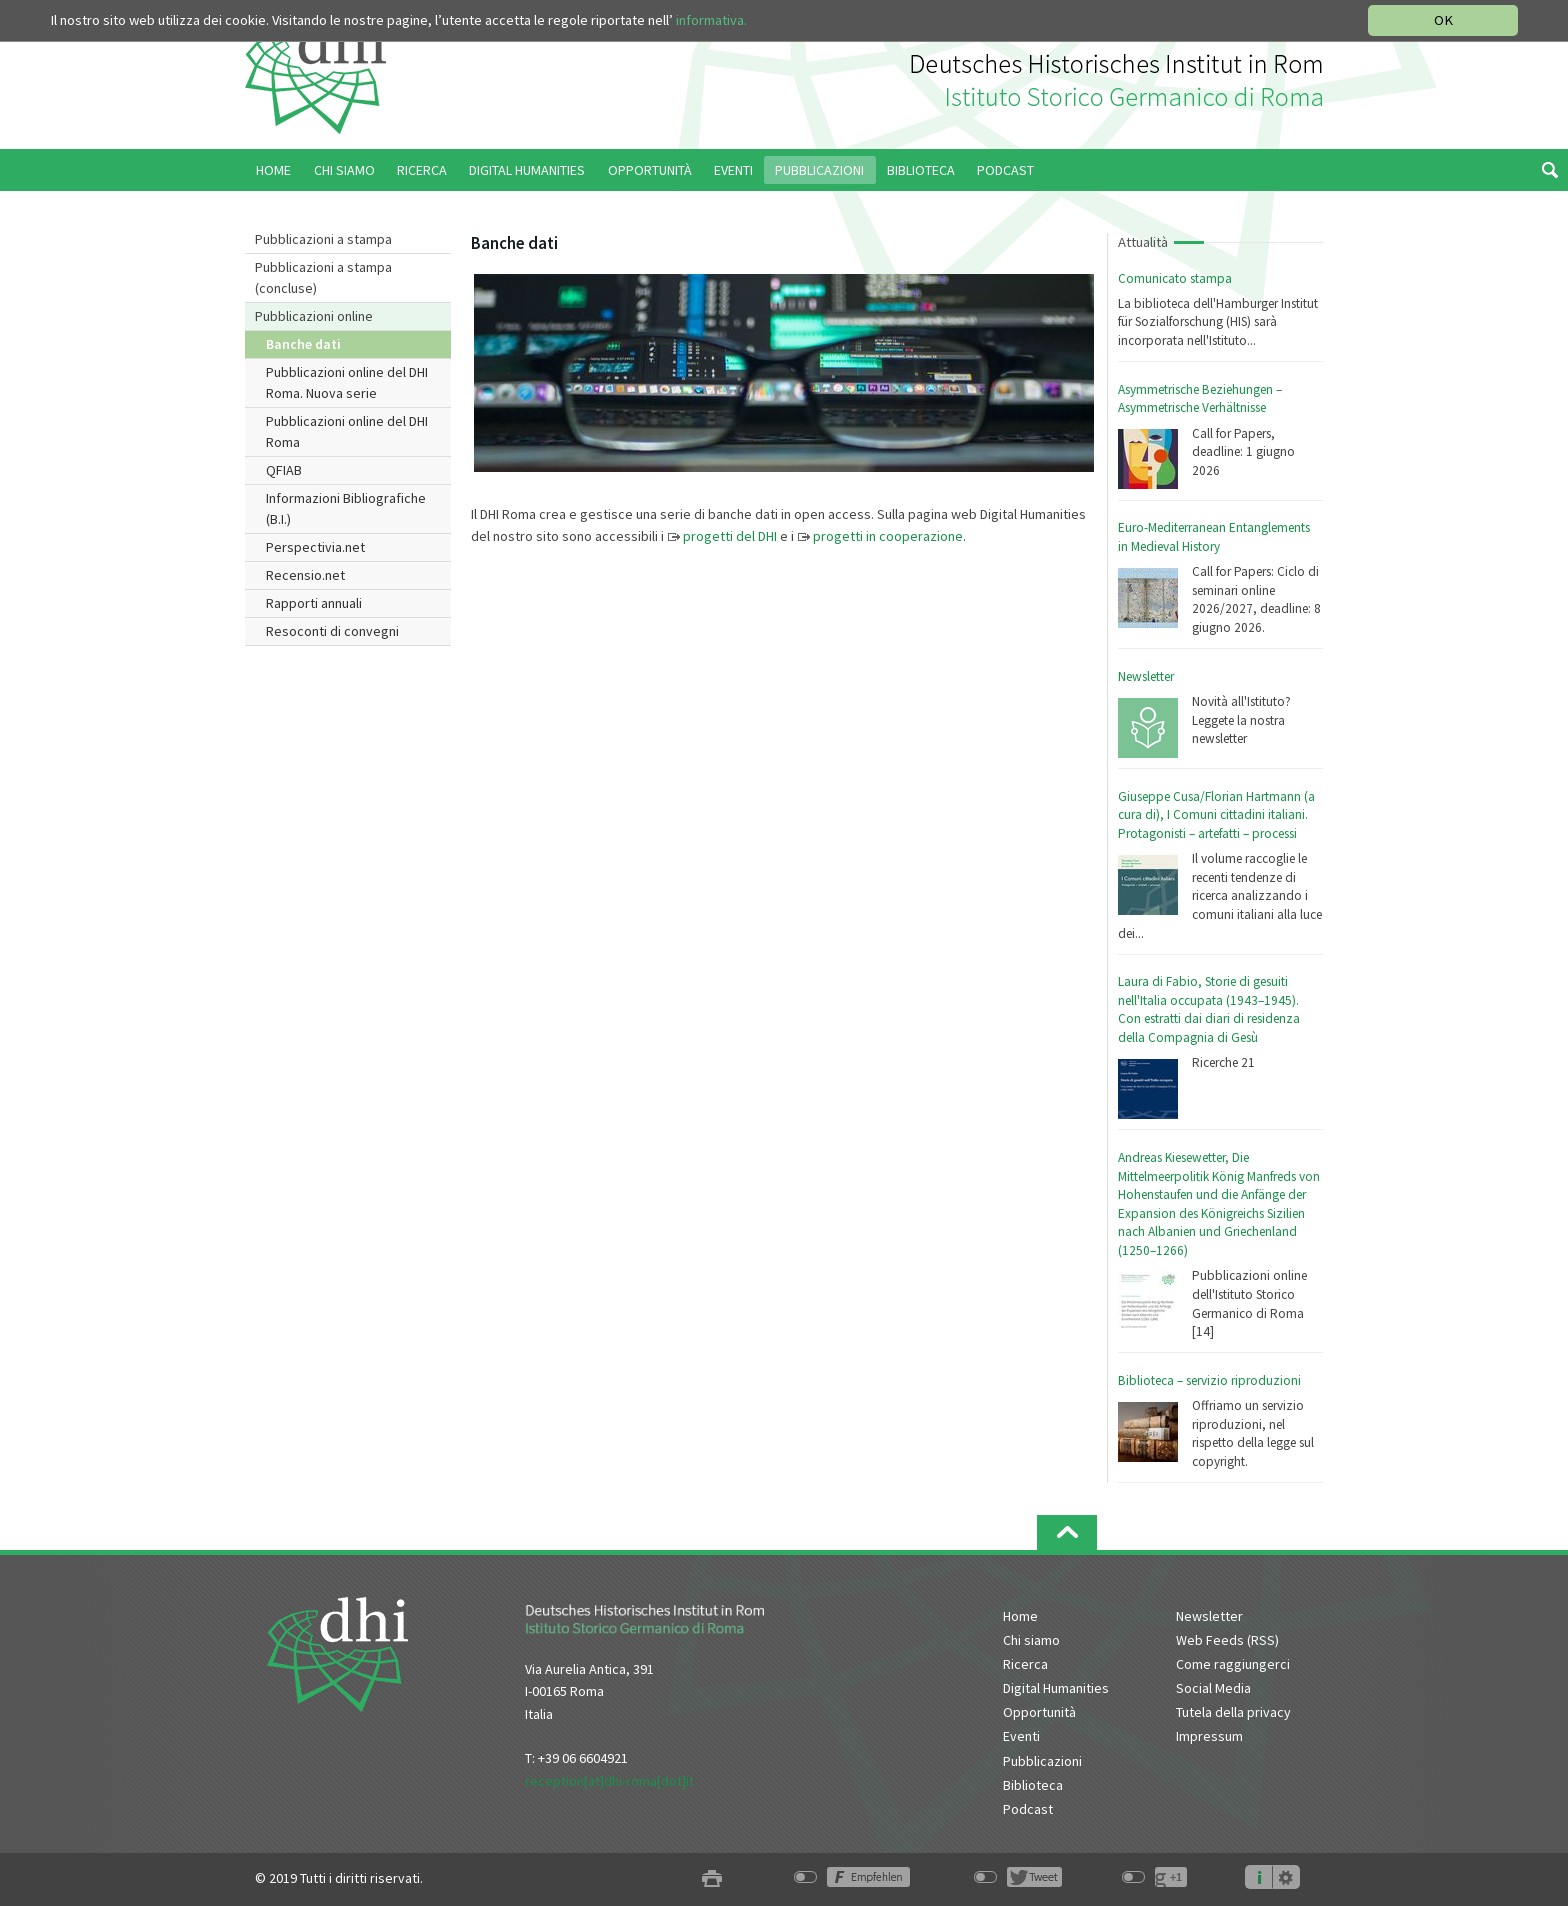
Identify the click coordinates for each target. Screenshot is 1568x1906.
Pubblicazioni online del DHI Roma (347, 431)
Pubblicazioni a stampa (323, 239)
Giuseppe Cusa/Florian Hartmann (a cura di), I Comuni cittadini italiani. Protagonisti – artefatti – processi (1216, 815)
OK (1443, 20)
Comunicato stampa (1175, 278)
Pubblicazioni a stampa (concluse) (323, 277)
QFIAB (284, 470)
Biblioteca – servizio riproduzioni (1209, 1380)
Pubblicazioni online (314, 316)
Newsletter (1146, 676)
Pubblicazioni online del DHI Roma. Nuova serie (347, 382)
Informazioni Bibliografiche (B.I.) (346, 508)
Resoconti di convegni (332, 631)
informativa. (711, 20)
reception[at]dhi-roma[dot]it (609, 1781)
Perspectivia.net (315, 547)
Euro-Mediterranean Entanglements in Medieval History (1214, 537)
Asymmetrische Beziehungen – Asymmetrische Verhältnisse (1200, 399)
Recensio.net (305, 575)
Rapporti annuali (314, 603)
